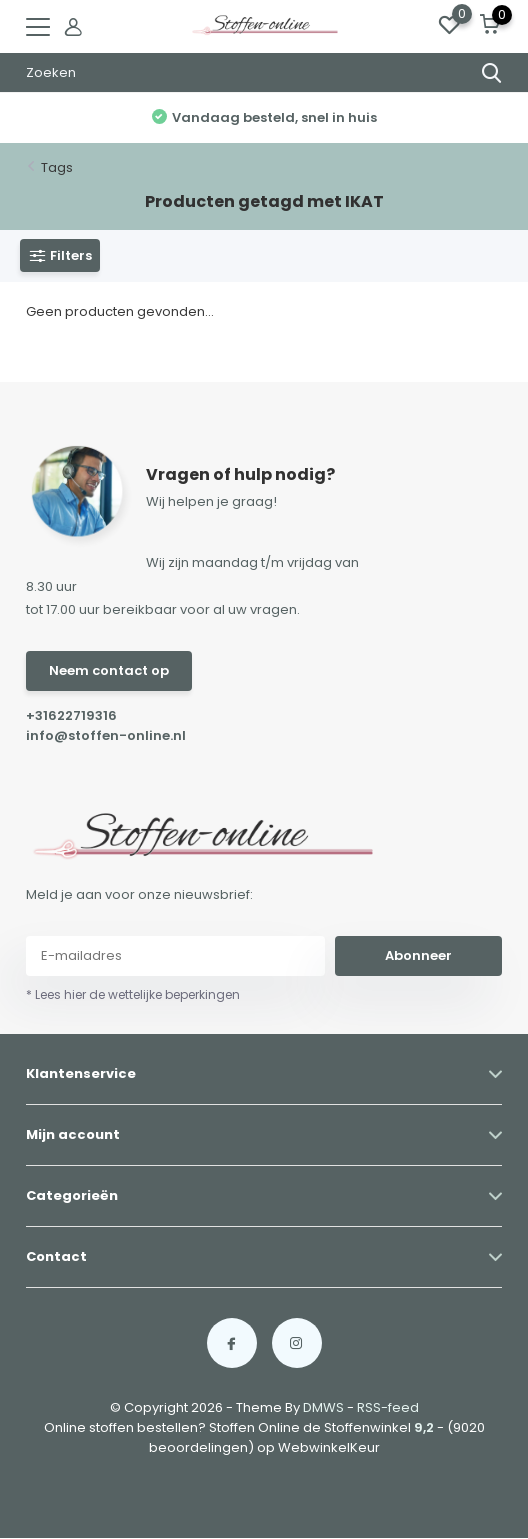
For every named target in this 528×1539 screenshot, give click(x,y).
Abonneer (418, 955)
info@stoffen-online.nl (106, 735)
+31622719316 (71, 715)
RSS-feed (388, 1407)
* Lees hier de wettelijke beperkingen (133, 994)
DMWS (323, 1407)
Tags (57, 167)
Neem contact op (109, 670)
